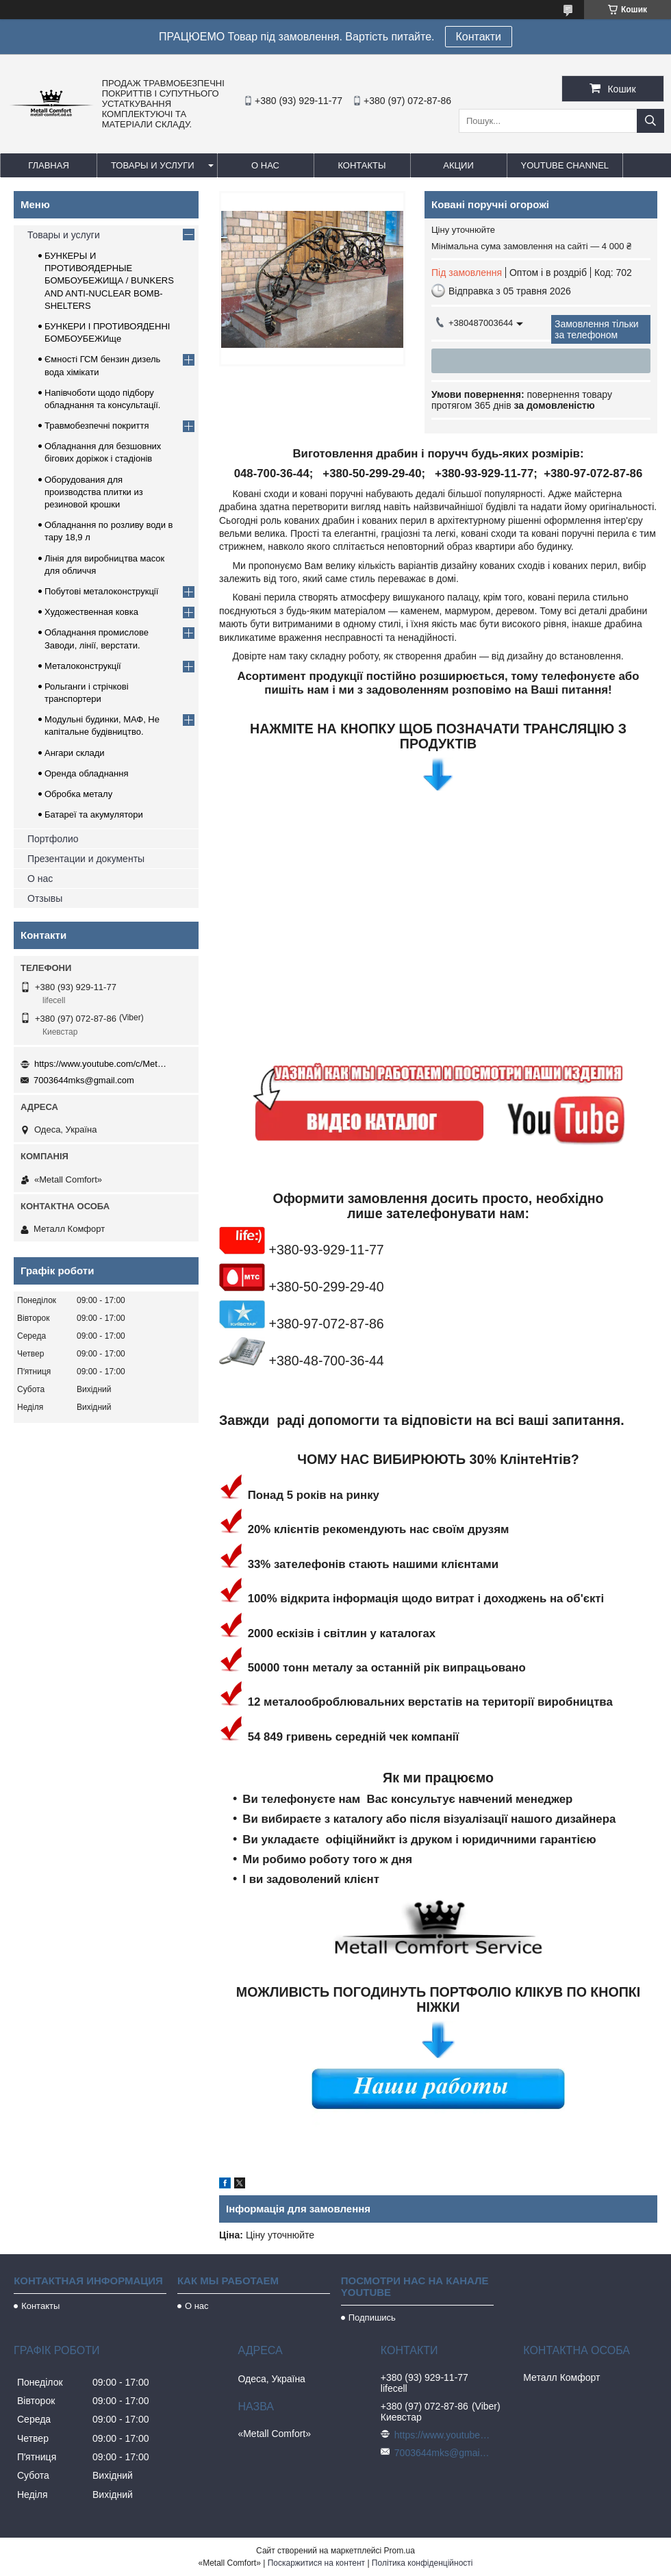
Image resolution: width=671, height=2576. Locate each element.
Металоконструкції (83, 666)
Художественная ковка (91, 612)
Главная (48, 165)
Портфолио (53, 838)
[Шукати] (650, 121)
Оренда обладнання (86, 773)
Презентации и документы (85, 858)
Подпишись (372, 2317)
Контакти (479, 36)
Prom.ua (399, 2550)
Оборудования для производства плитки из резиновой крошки (94, 492)
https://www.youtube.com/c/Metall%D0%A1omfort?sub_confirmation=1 (102, 1064)
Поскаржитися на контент (316, 2563)
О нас (265, 165)
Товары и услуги (152, 165)
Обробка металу (78, 794)
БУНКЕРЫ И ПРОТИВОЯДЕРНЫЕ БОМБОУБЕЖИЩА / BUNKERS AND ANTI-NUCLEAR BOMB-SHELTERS (109, 281)
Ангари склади (75, 753)
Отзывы (44, 898)
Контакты (361, 165)
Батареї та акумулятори (94, 814)
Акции (458, 165)
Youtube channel (565, 165)
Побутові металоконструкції (101, 591)
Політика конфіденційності (422, 2563)
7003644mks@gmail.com (84, 1080)
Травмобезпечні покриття (97, 425)
